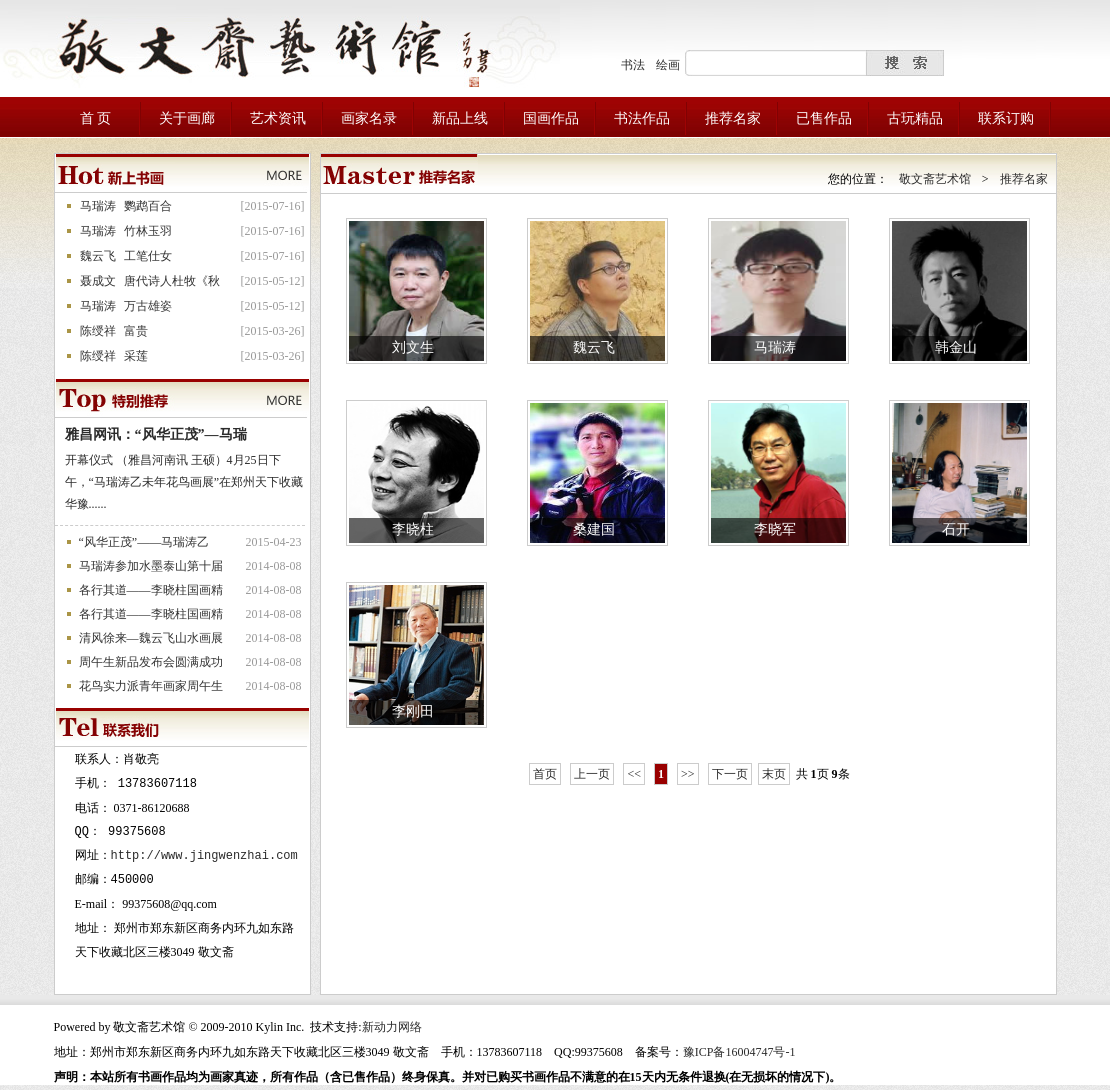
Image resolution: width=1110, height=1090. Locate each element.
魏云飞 (98, 256)
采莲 (136, 356)
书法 (633, 65)
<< (634, 774)
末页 (774, 774)
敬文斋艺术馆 (935, 179)
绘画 (668, 65)
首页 (545, 774)
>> (688, 774)
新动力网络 (392, 1027)
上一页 (592, 774)
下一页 (730, 774)
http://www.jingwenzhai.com (204, 855)
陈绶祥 (98, 331)
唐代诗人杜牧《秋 (172, 281)
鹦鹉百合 (148, 206)
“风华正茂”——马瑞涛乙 (144, 542)
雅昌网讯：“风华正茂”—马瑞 (156, 434)
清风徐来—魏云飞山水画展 (151, 638)
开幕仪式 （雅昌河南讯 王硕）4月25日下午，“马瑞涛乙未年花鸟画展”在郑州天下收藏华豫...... (184, 482)
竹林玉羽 (148, 231)
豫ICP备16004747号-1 (739, 1052)
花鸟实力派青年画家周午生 (151, 686)
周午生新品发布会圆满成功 (151, 662)
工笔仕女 (148, 256)
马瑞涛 (98, 206)
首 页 (96, 118)
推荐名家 (1024, 179)
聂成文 (98, 281)
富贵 (136, 331)
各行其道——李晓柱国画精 (151, 590)
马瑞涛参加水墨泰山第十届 (151, 566)
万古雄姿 (148, 306)
